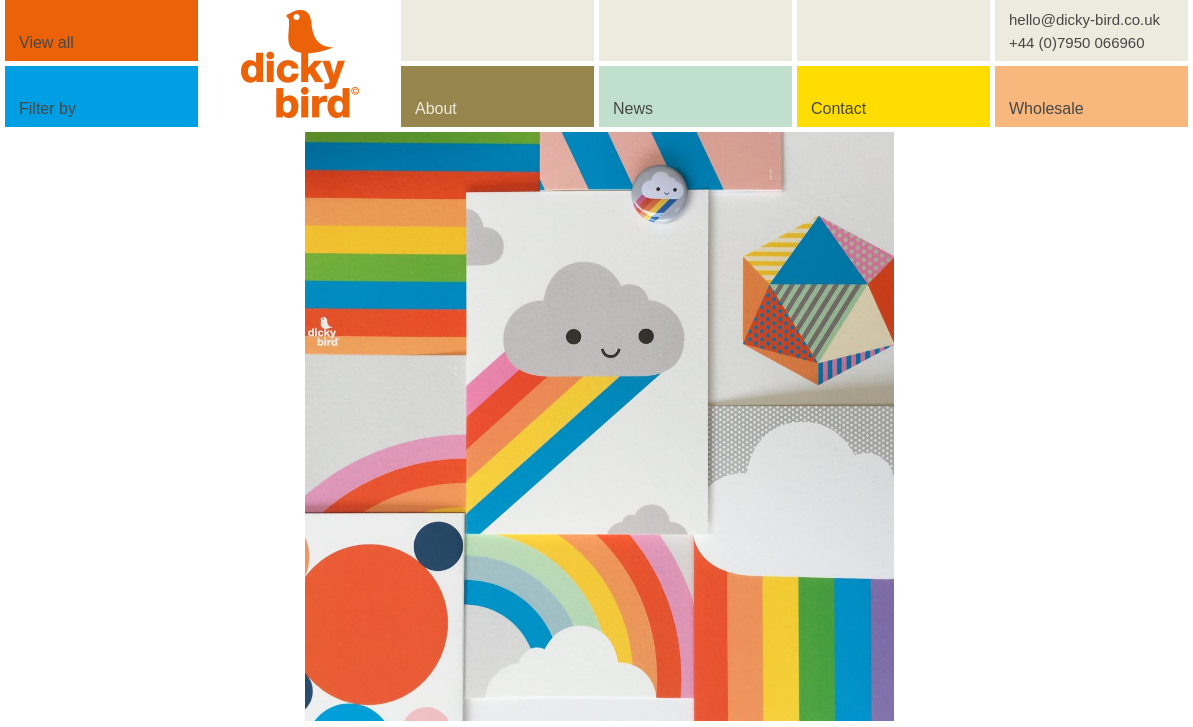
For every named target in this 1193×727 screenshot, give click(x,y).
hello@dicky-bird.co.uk (1084, 19)
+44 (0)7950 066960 (1077, 42)
